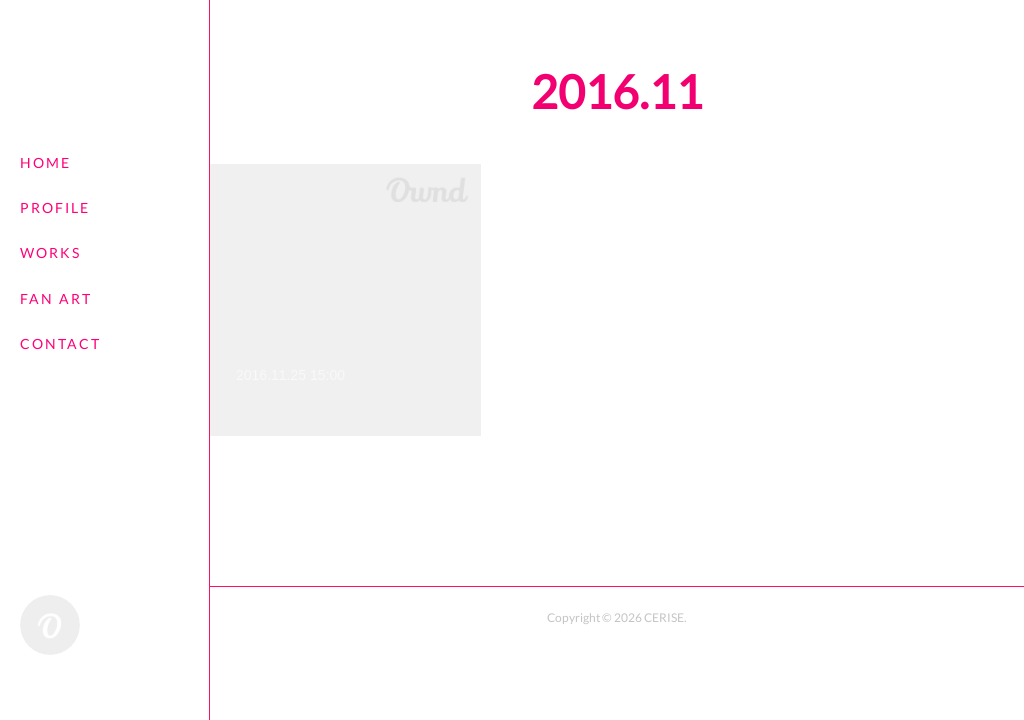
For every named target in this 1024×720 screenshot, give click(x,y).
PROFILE (55, 207)
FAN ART (56, 298)
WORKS (50, 252)
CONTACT (60, 343)
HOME (45, 162)
